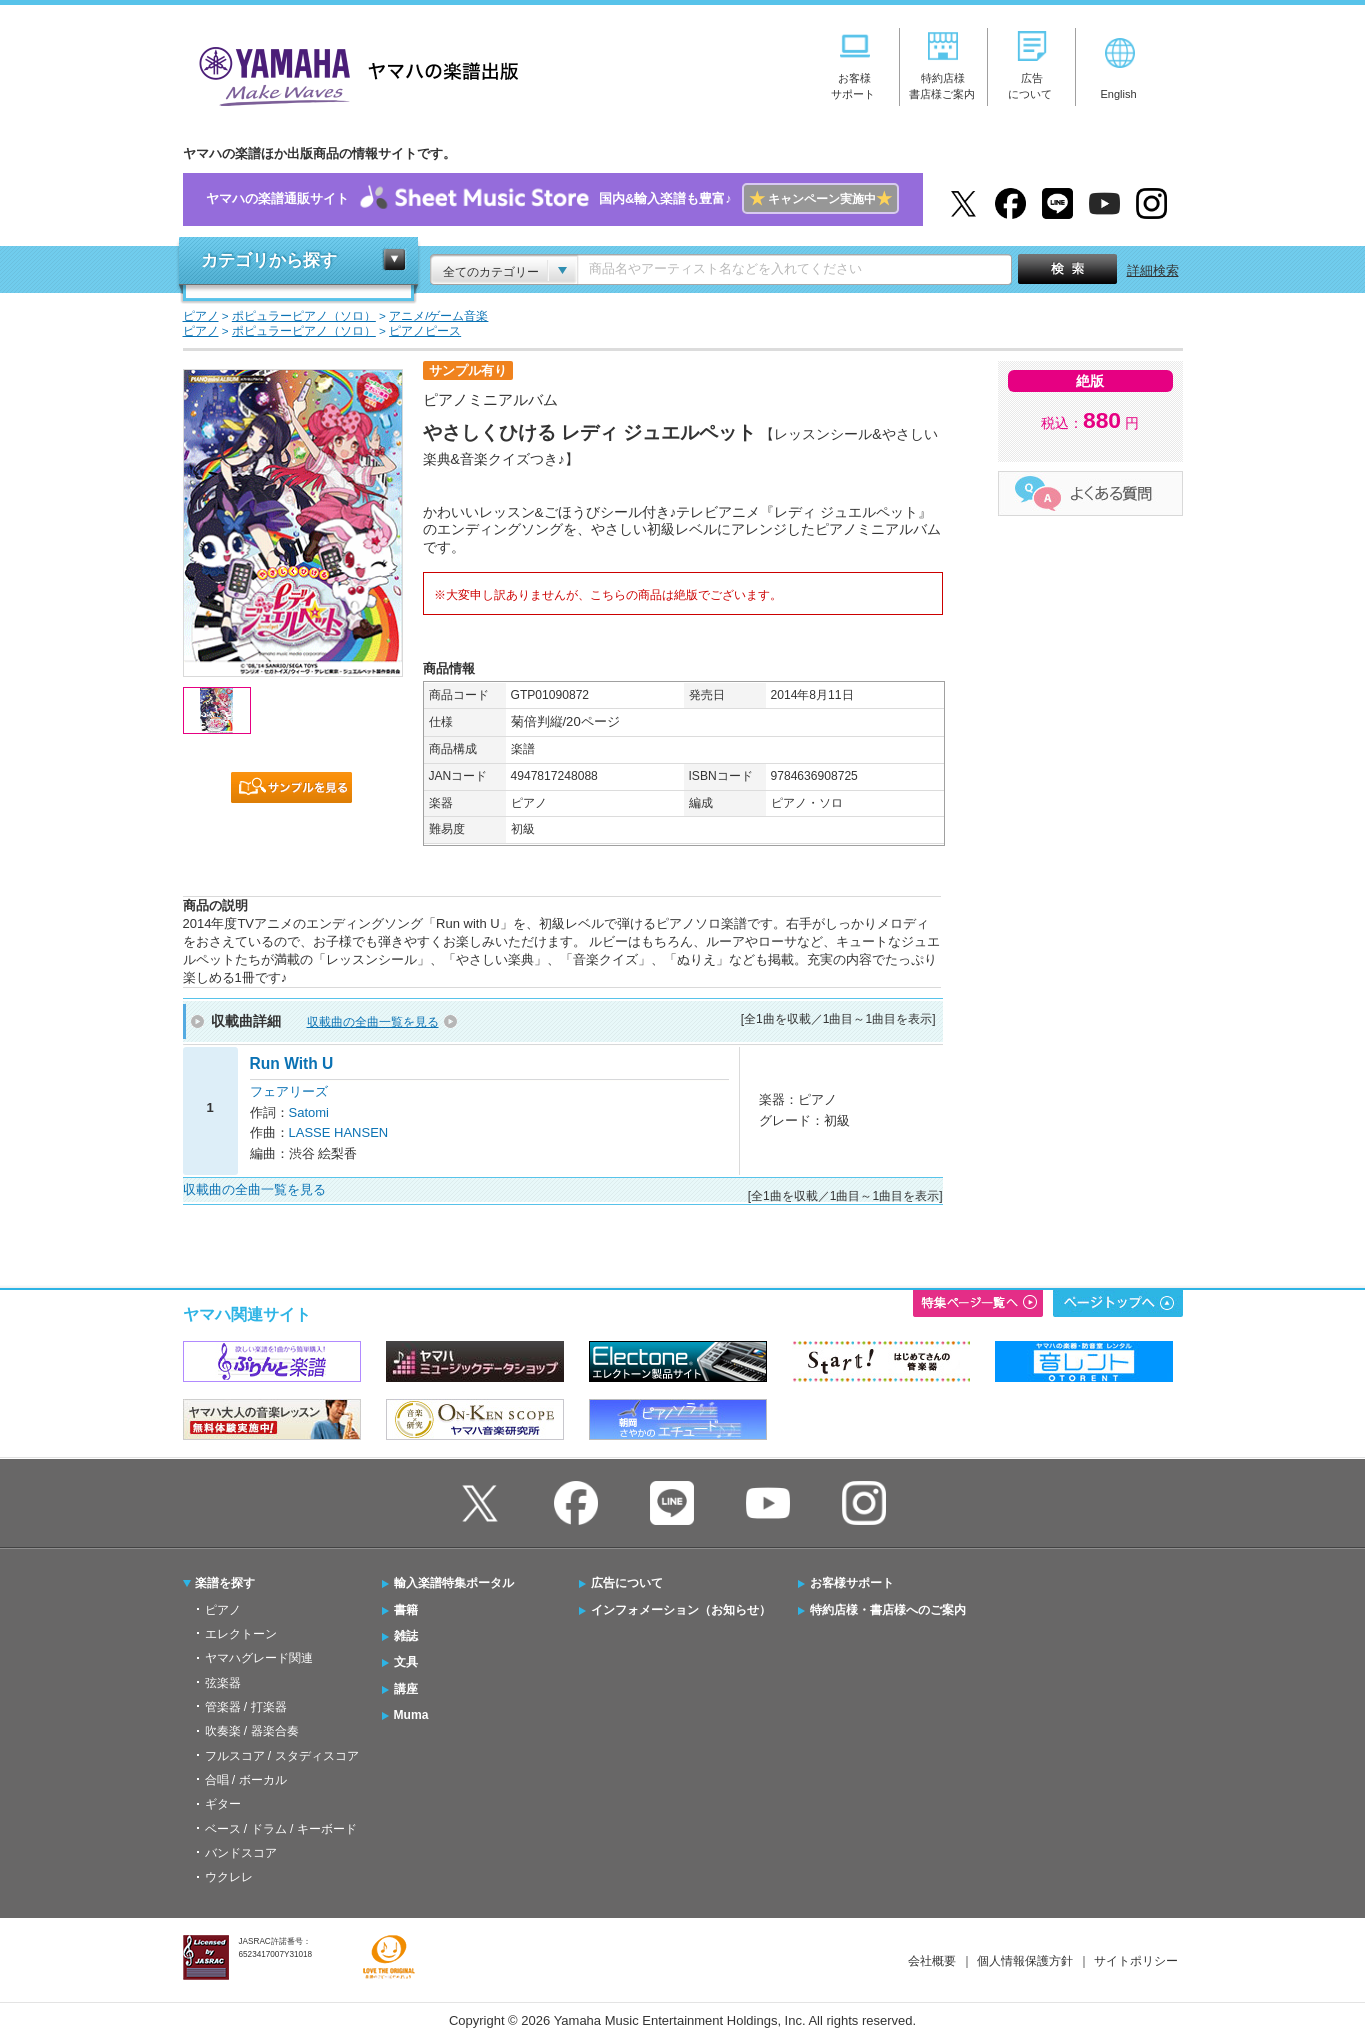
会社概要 (932, 1961)
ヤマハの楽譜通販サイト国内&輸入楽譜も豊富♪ (552, 199)
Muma (411, 1715)
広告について (627, 1583)
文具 (406, 1662)
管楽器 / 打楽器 (246, 1707)
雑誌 (406, 1636)
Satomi (309, 1112)
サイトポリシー (1136, 1961)
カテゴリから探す (269, 260)
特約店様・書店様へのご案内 (888, 1610)
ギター (223, 1804)
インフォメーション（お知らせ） (681, 1610)
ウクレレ (229, 1877)
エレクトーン (241, 1634)
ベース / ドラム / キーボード (281, 1829)
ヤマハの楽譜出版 (353, 73)
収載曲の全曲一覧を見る (373, 1022)
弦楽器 (223, 1683)
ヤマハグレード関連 (259, 1658)
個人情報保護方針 (1025, 1961)
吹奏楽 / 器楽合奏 (252, 1731)
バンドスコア (241, 1853)
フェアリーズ (289, 1091)
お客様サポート (852, 1583)
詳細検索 (1153, 270)
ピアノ (223, 1610)
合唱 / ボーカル (246, 1780)
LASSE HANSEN (339, 1132)
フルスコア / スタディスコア (282, 1756)
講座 (406, 1689)
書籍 (406, 1610)
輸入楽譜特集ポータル (454, 1583)
